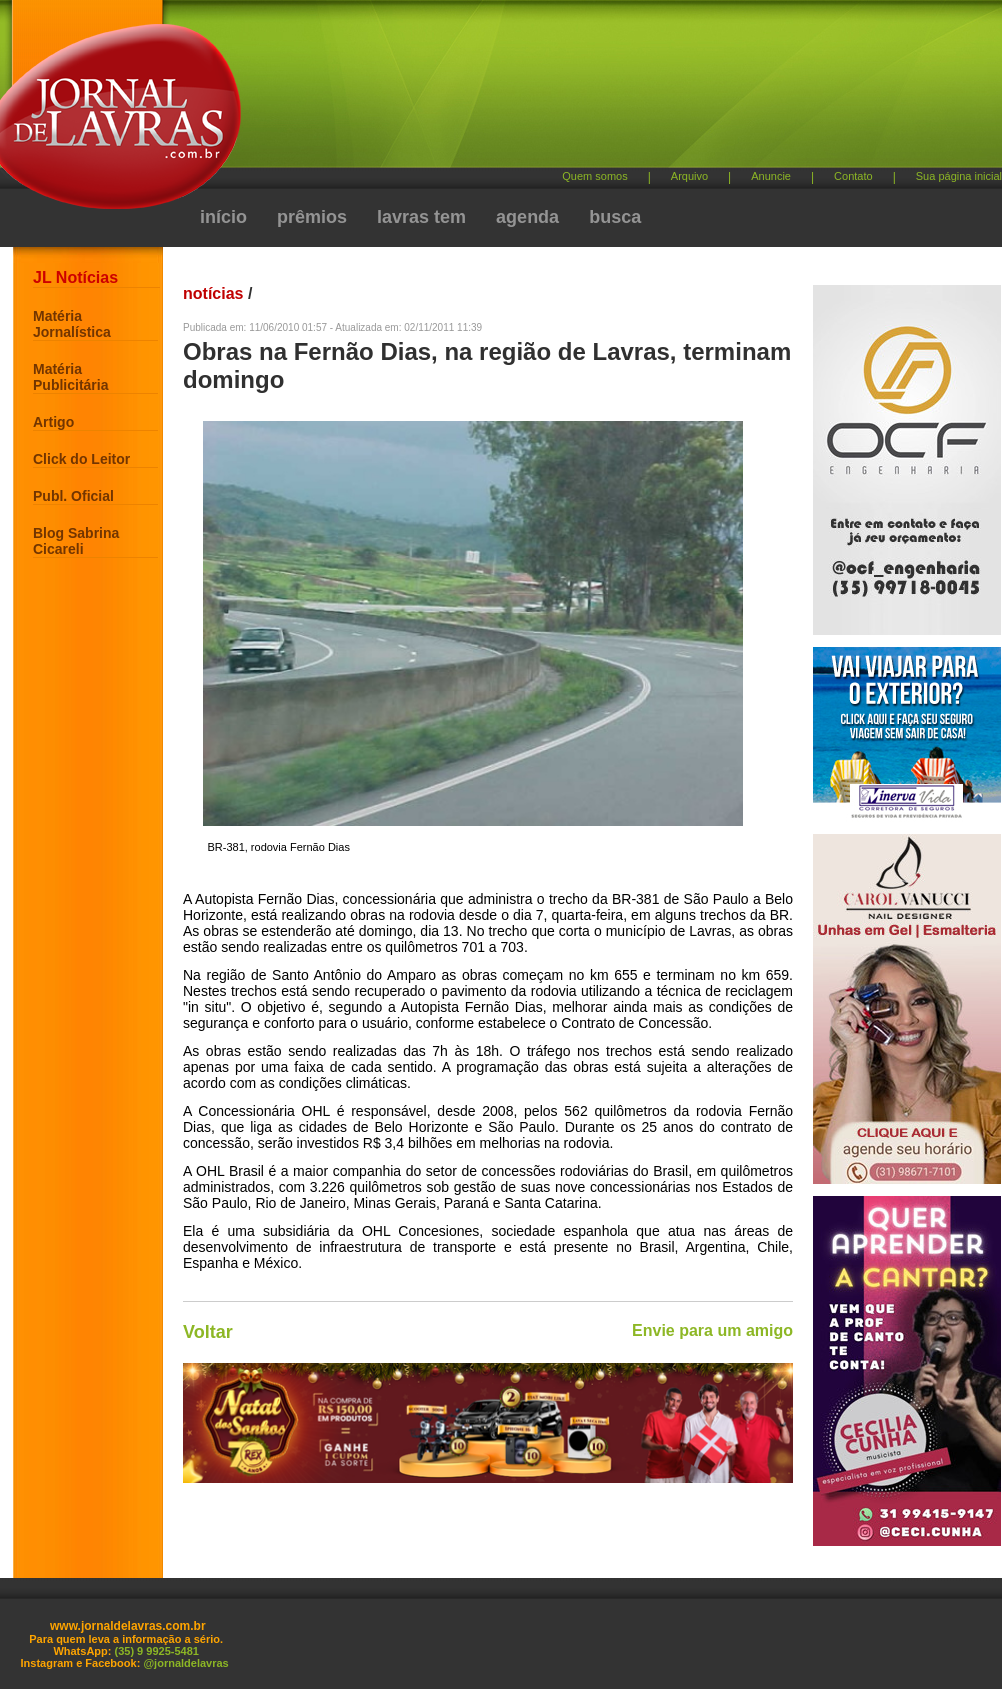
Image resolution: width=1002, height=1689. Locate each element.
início (223, 217)
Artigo (53, 422)
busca (615, 217)
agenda (527, 217)
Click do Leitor (81, 459)
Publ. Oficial (73, 496)
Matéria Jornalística (72, 324)
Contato (853, 176)
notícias (213, 293)
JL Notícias (75, 277)
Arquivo (689, 176)
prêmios (312, 217)
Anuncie (771, 176)
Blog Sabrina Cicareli (76, 541)
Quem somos (594, 176)
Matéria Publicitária (70, 377)
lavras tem (421, 217)
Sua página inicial (959, 176)
